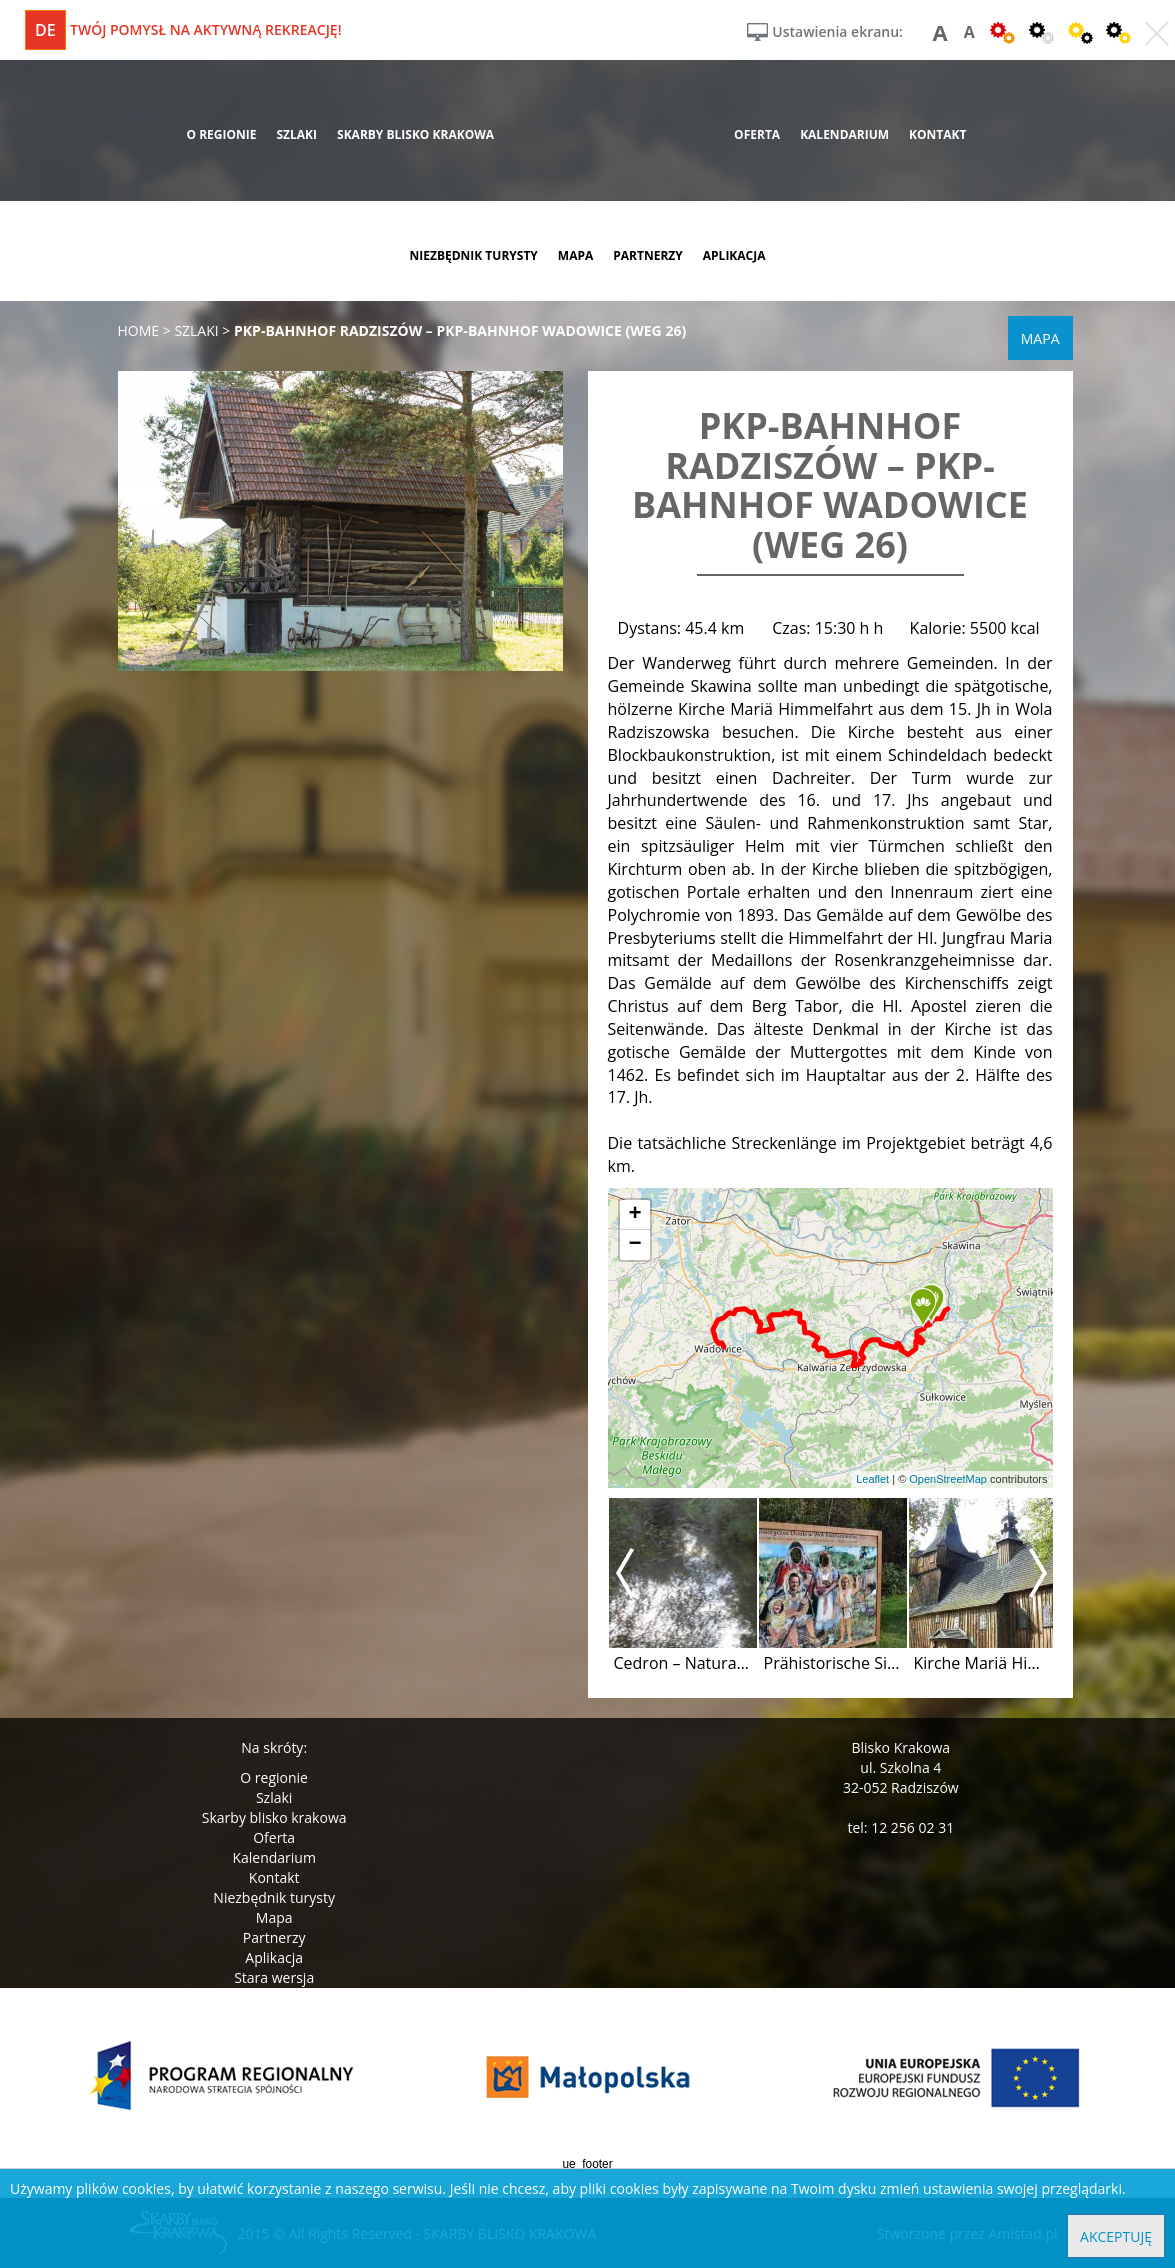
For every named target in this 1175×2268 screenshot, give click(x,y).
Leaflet (872, 1479)
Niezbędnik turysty (274, 1897)
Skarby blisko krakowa (274, 1817)
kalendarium (844, 134)
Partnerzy (274, 1937)
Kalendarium (273, 1857)
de (45, 30)
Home (139, 330)
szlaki (296, 134)
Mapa (274, 1917)
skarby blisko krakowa (415, 134)
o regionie (221, 134)
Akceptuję (1116, 2236)
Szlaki (274, 1797)
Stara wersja (274, 1977)
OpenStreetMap (948, 1479)
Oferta (274, 1837)
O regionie (274, 1777)
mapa (575, 255)
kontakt (937, 134)
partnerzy (648, 255)
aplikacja (734, 255)
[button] (923, 1308)
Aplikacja (274, 1957)
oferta (757, 134)
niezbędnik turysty (473, 255)
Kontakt (274, 1877)
